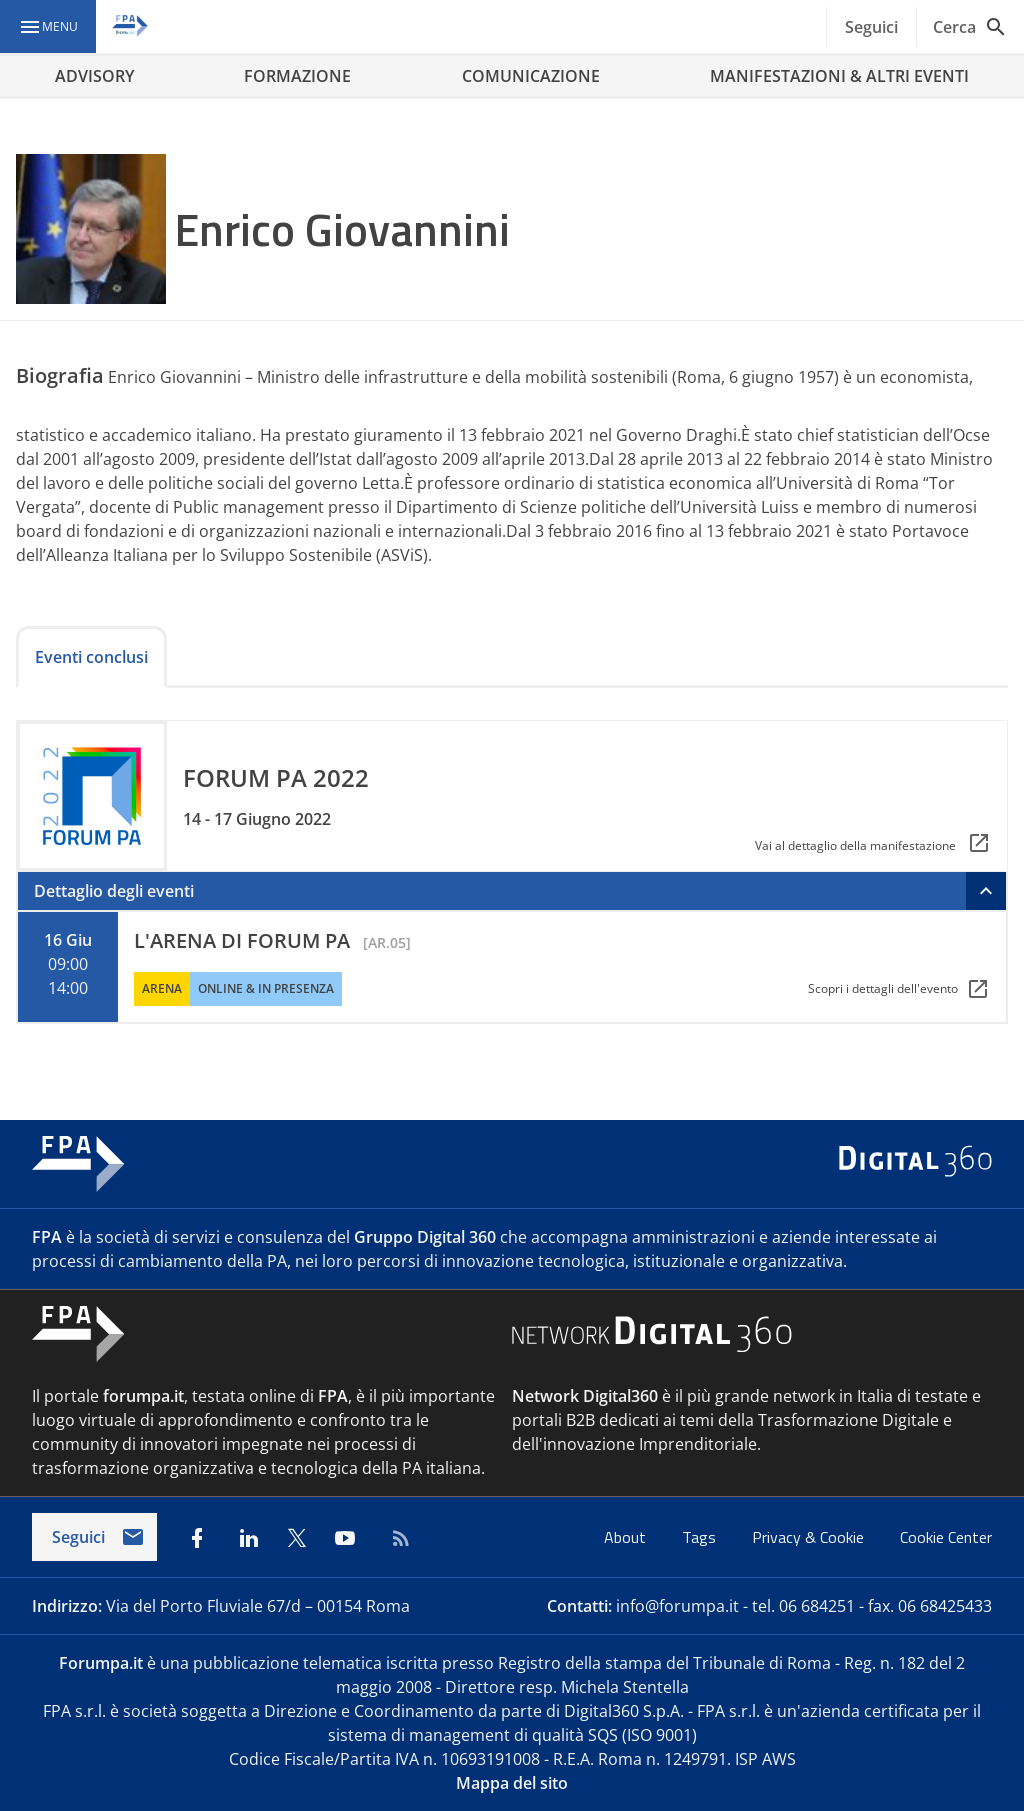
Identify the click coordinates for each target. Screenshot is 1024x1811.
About (627, 1537)
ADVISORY (94, 76)
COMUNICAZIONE (531, 76)
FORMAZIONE (297, 76)
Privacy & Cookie (810, 1537)
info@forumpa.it (677, 1606)
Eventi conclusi (91, 657)
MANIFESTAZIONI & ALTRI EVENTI (839, 76)
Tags (701, 1537)
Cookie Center (946, 1537)
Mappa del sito (512, 1783)
